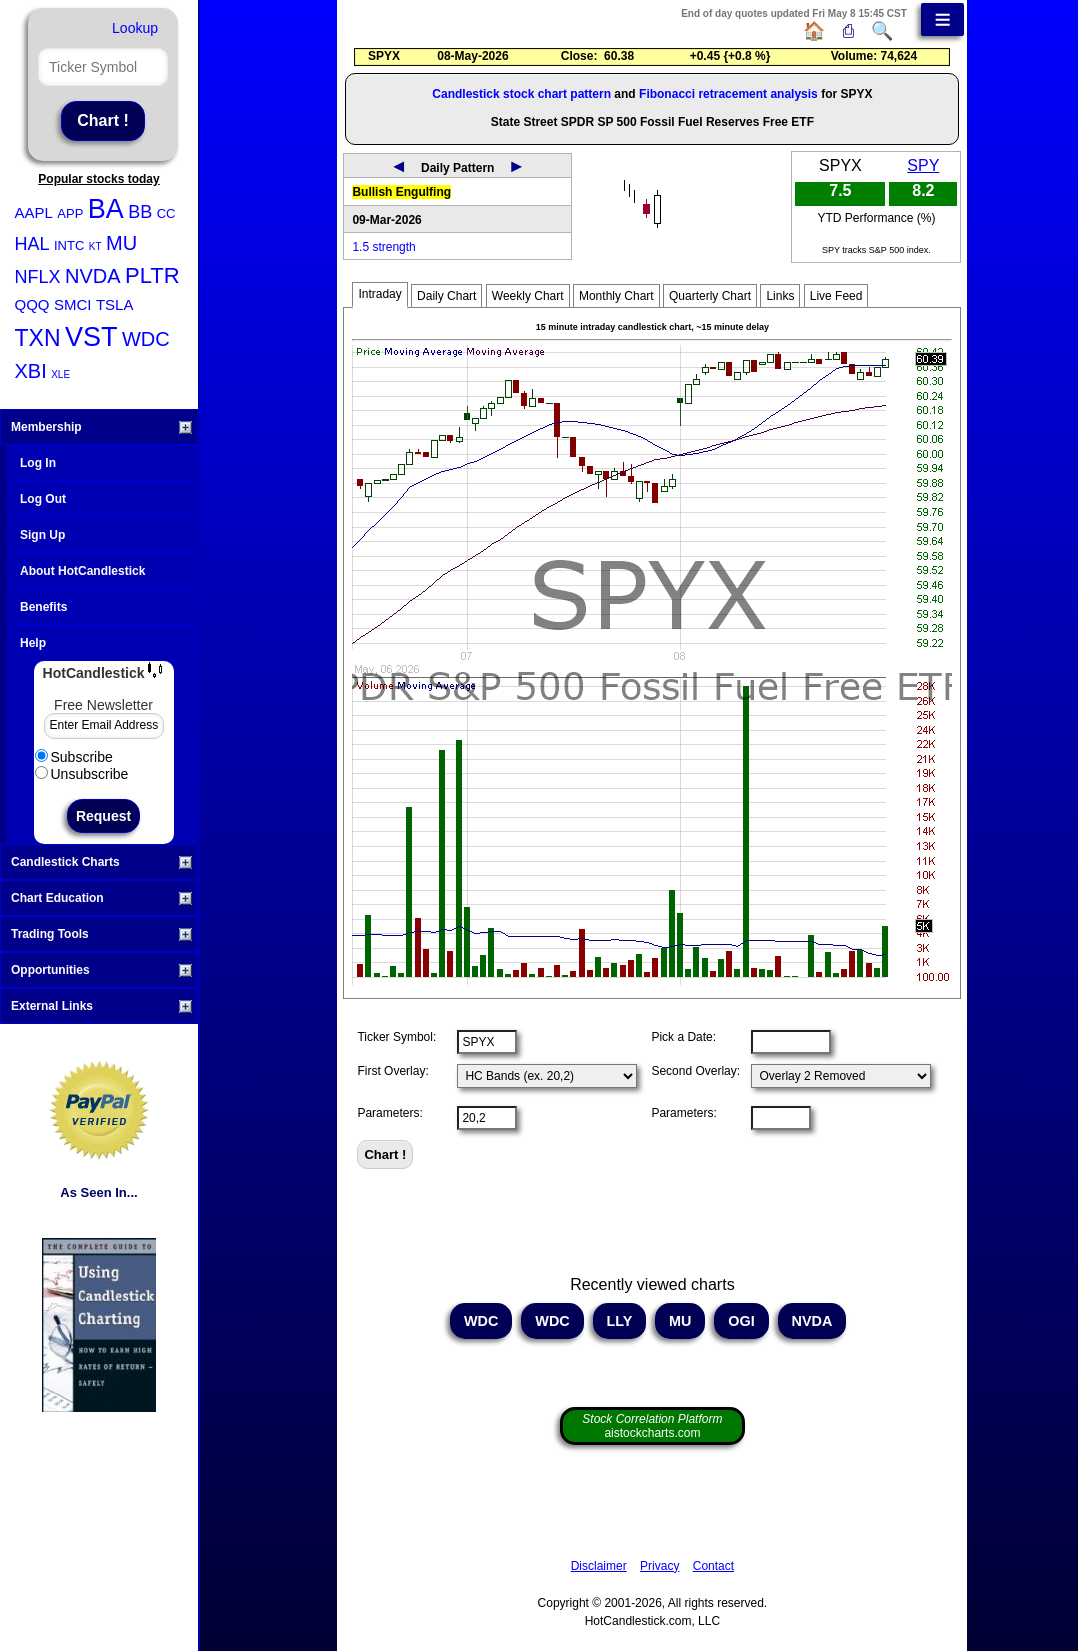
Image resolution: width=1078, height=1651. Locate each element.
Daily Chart (446, 296)
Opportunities (101, 970)
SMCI (73, 304)
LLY (620, 1321)
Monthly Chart (616, 296)
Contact (713, 1566)
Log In (38, 463)
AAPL (34, 212)
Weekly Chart (528, 296)
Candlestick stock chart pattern (521, 94)
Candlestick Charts (101, 862)
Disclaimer (599, 1566)
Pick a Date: (683, 1037)
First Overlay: (392, 1071)
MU (121, 243)
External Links (101, 1006)
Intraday (379, 294)
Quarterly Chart (710, 296)
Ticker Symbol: (396, 1037)
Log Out (43, 499)
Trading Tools (101, 934)
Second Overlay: (695, 1071)
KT (95, 246)
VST (91, 337)
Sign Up (42, 535)
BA (106, 209)
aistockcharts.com (652, 1426)
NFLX (38, 277)
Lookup (135, 28)
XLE (60, 374)
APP (70, 213)
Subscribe (74, 757)
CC (166, 213)
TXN (38, 338)
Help (33, 643)
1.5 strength (383, 247)
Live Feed (836, 296)
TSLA (115, 304)
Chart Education (101, 898)
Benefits (43, 607)
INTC (69, 245)
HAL (32, 244)
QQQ (32, 304)
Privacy (659, 1566)
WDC (146, 339)
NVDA (93, 276)
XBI (31, 371)
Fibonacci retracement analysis (728, 94)
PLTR (152, 275)
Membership (101, 427)
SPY (923, 165)
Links (780, 296)
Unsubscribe (82, 774)
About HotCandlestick (82, 571)
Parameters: (389, 1113)
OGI (741, 1321)
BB (140, 212)
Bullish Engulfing (401, 192)
